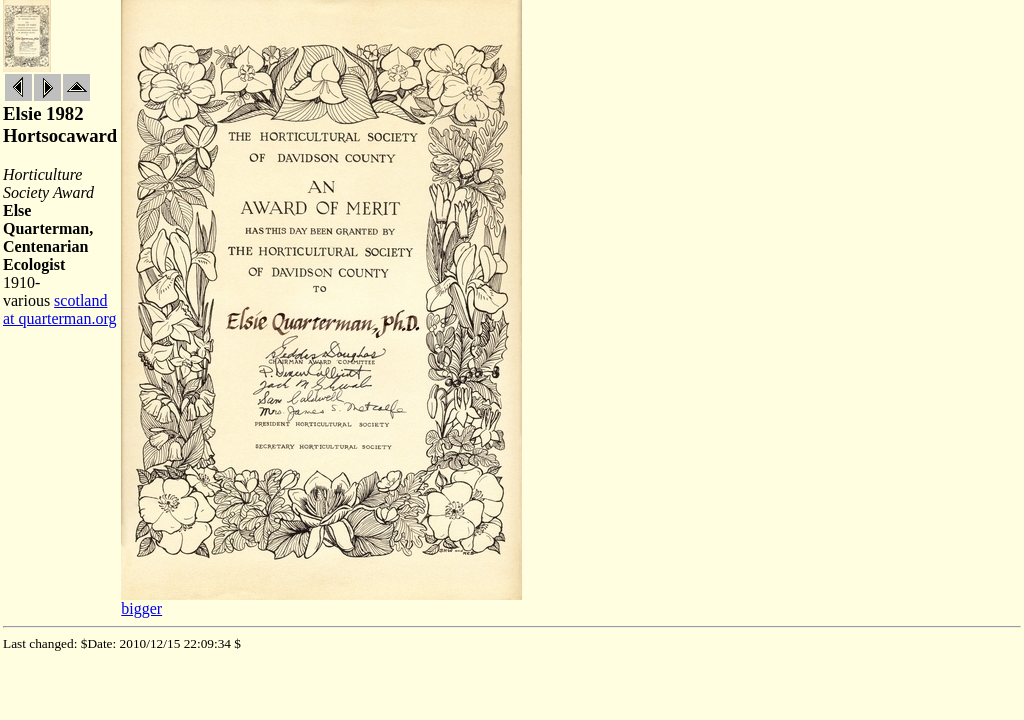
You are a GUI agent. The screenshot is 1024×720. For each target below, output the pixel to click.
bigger (141, 608)
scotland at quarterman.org (59, 309)
